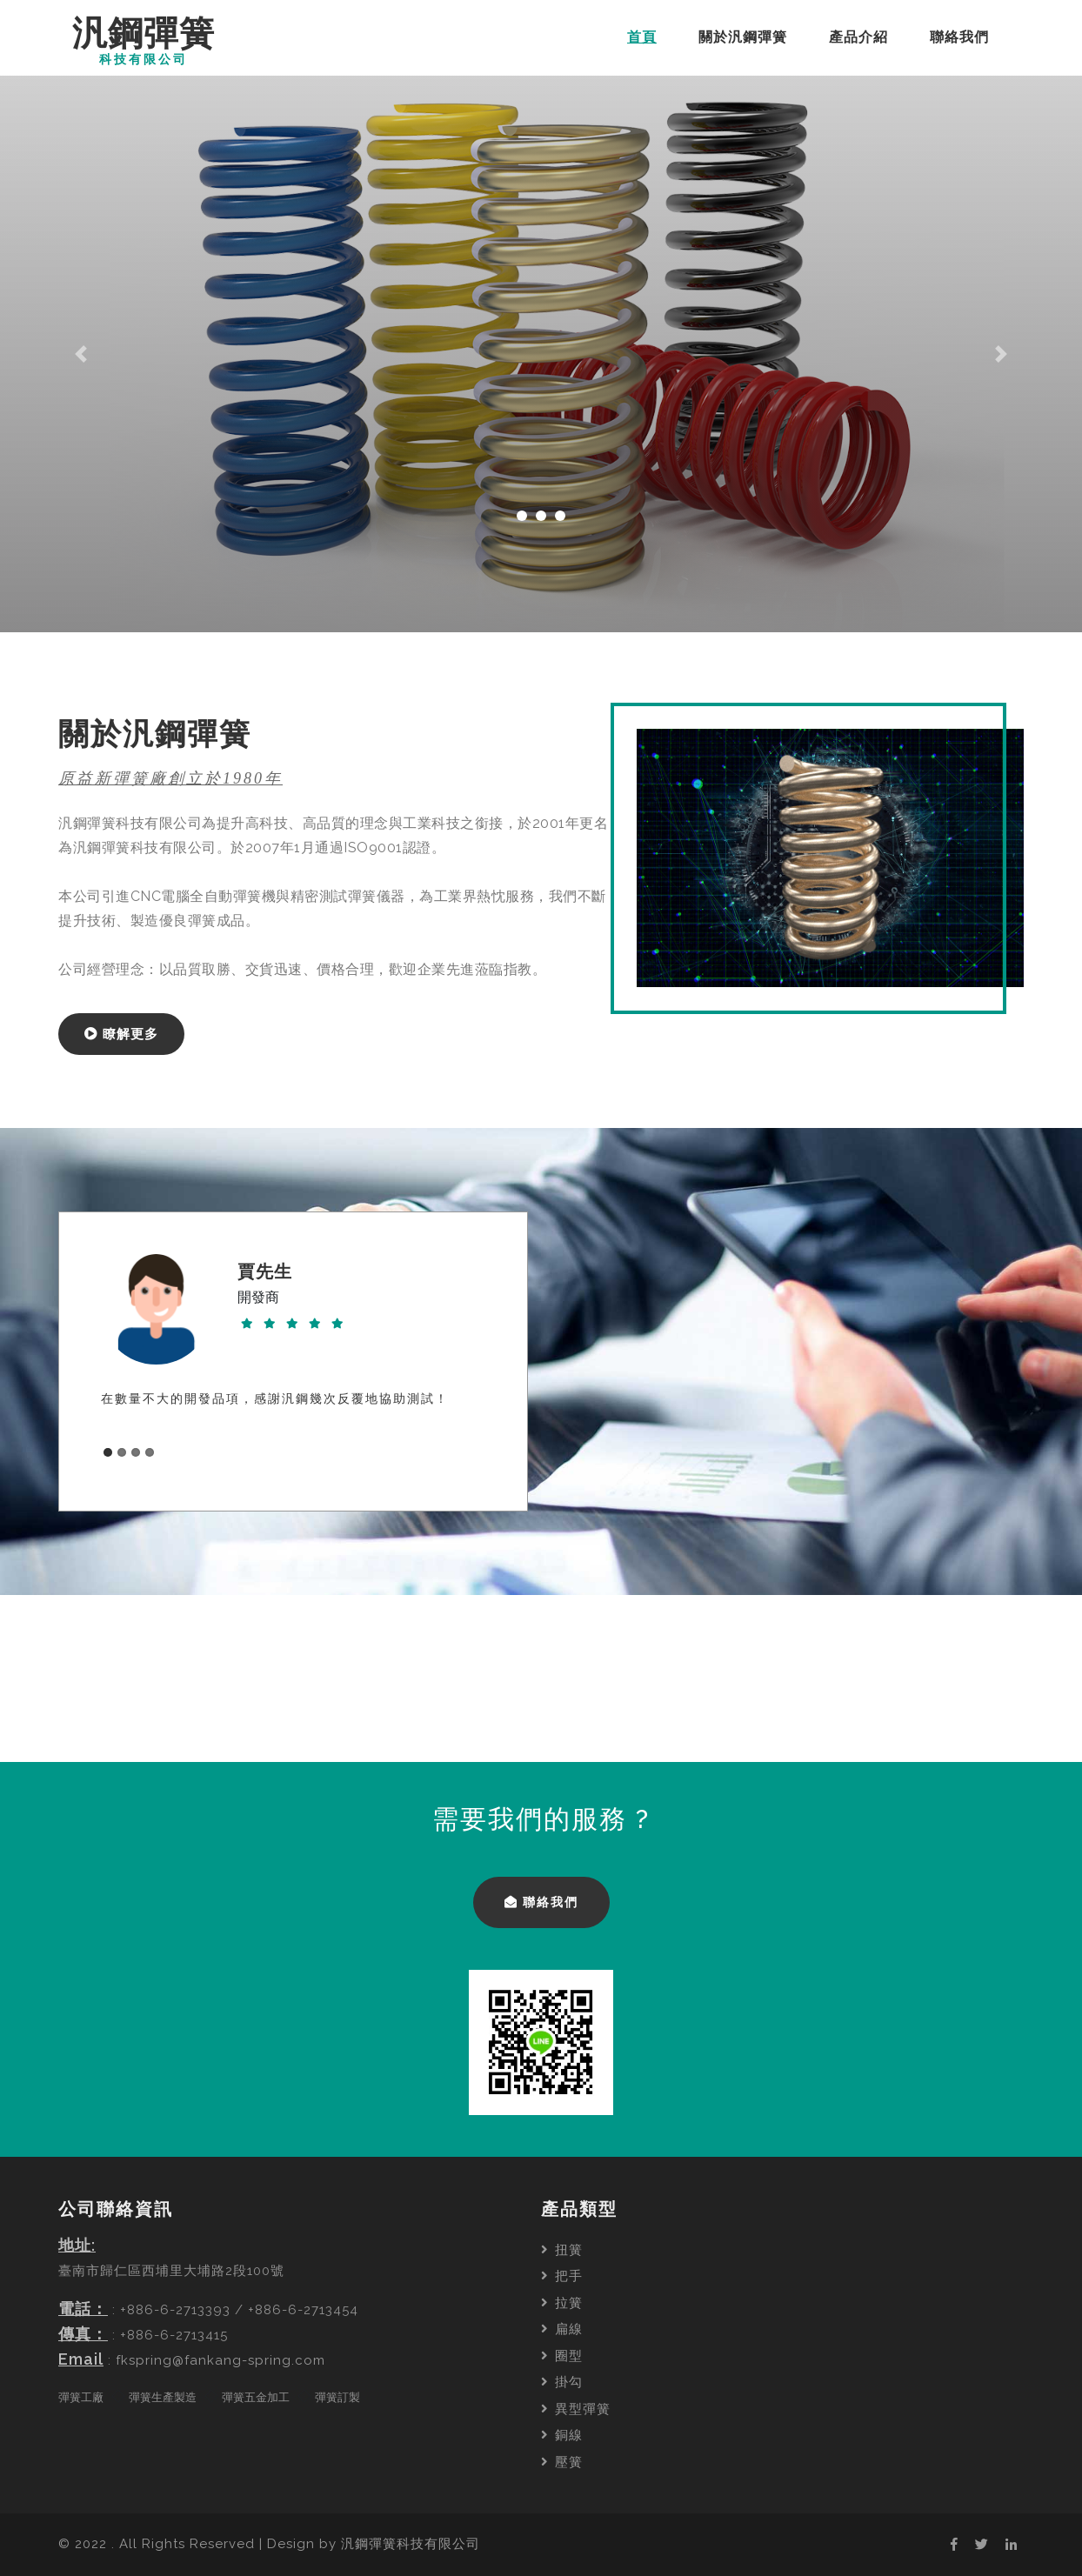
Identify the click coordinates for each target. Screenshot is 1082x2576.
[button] (81, 354)
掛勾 (562, 2382)
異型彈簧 (576, 2409)
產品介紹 (858, 37)
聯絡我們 (959, 37)
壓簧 (562, 2462)
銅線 (562, 2435)
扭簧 (562, 2250)
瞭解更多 (121, 1034)
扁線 (562, 2329)
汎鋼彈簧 (143, 40)
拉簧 (562, 2303)
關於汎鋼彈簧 (742, 37)
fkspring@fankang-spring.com (220, 2360)
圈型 (562, 2356)
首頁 (645, 36)
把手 (562, 2276)
